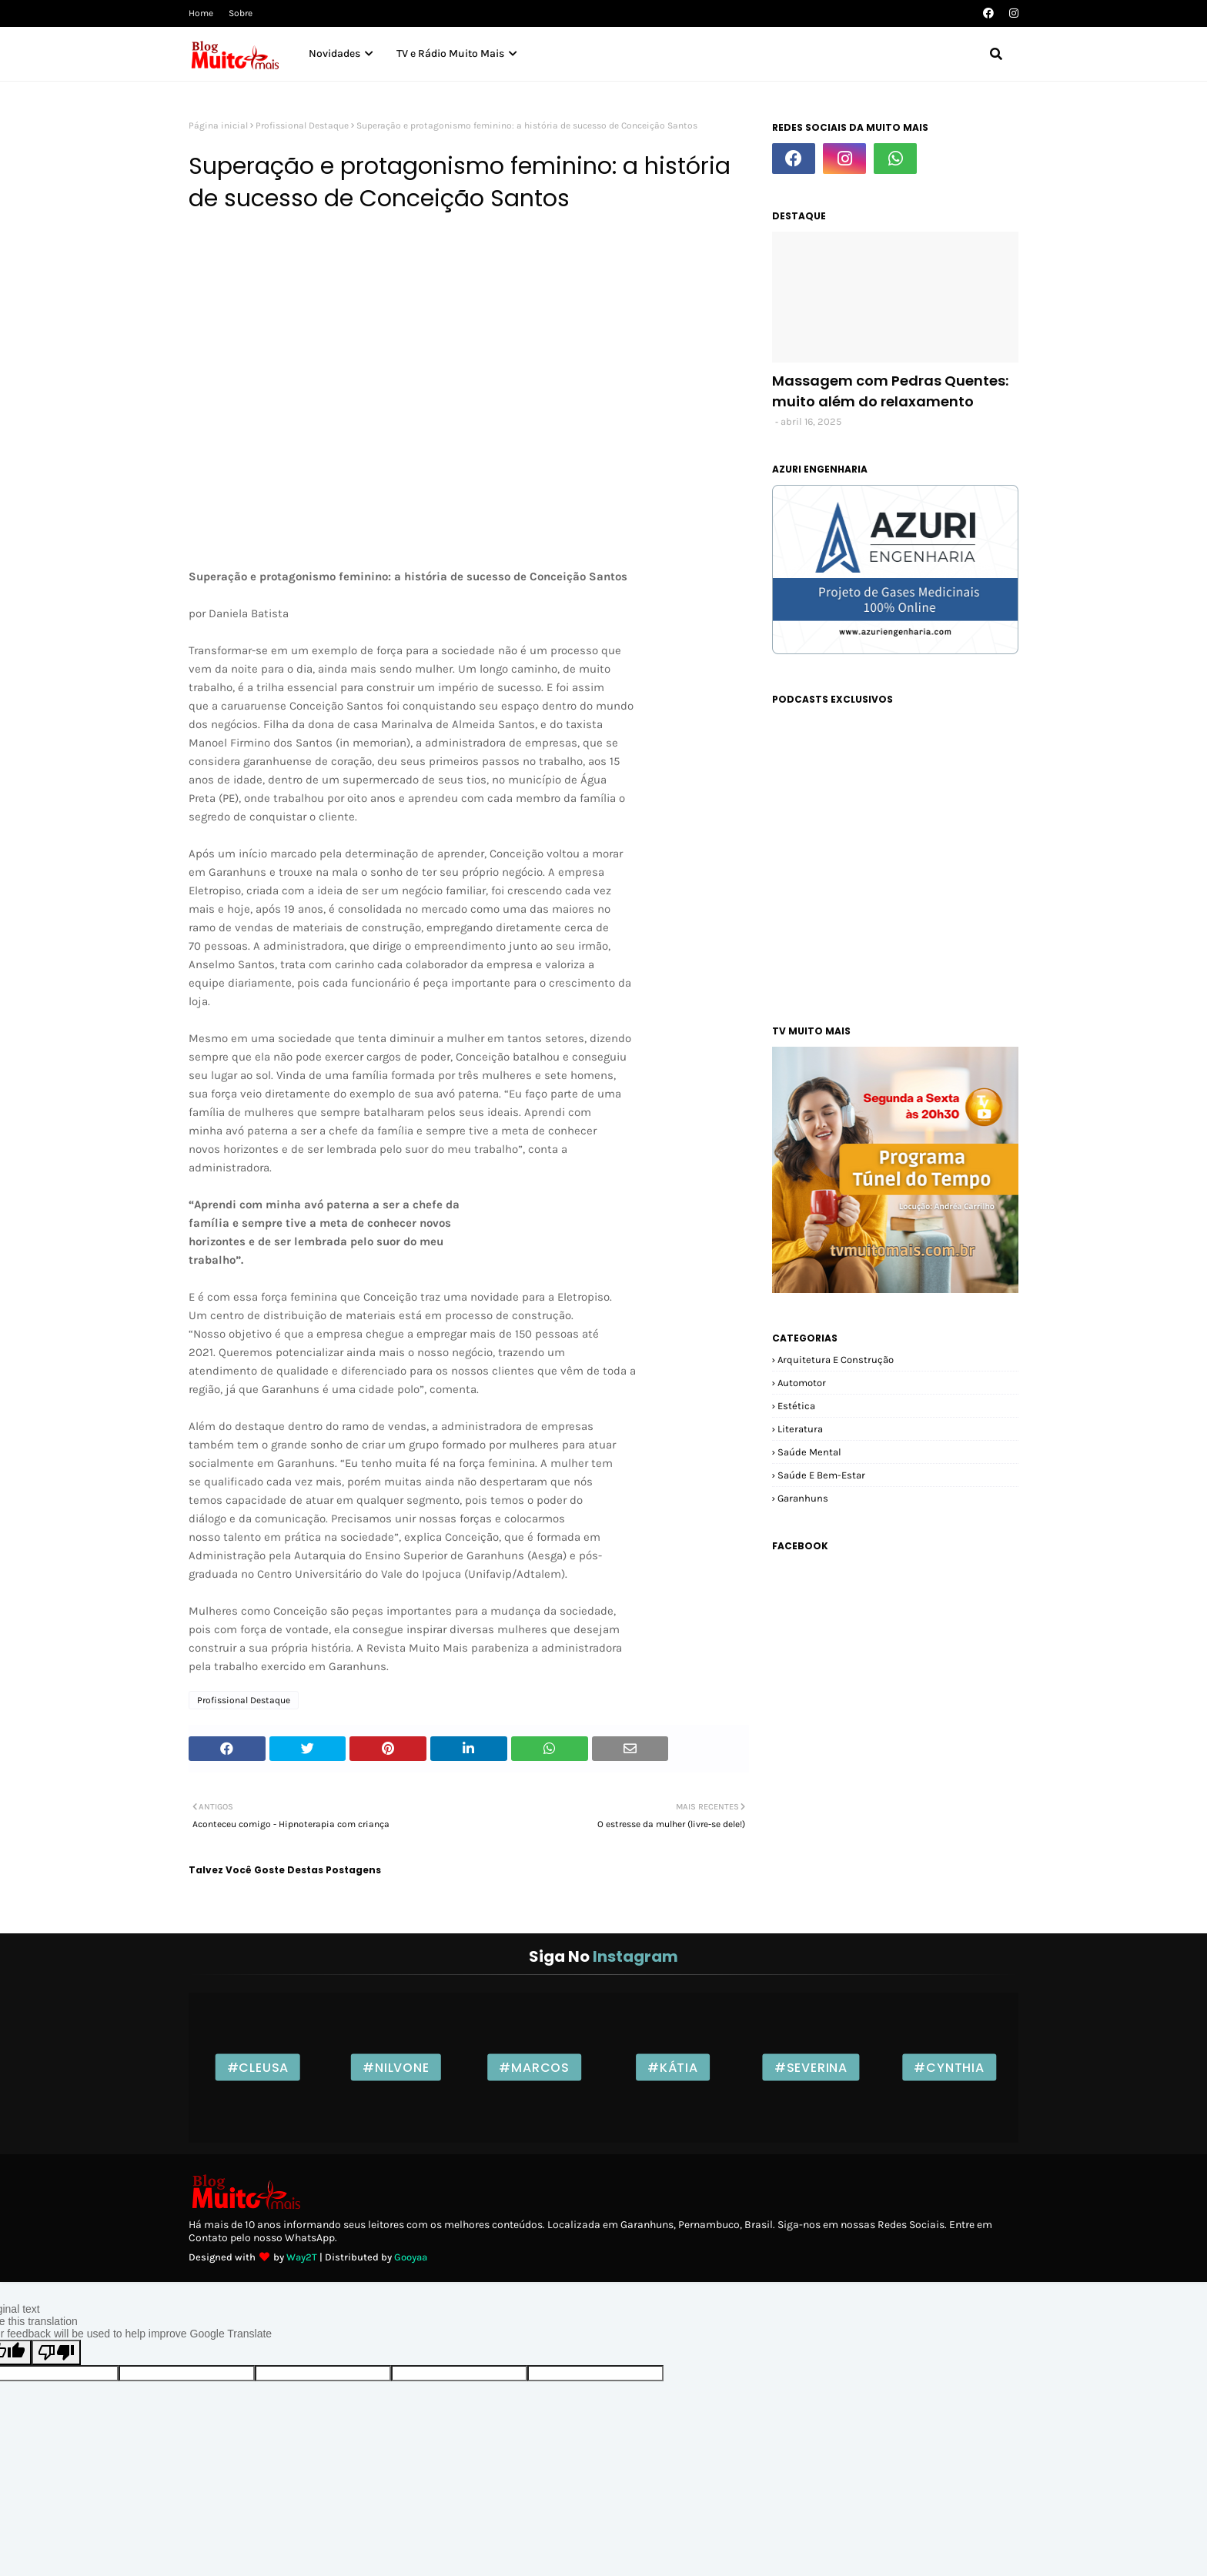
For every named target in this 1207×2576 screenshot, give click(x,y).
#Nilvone (396, 2068)
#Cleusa (258, 2068)
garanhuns (802, 1498)
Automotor (801, 1382)
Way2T (301, 2257)
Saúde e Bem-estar (821, 1475)
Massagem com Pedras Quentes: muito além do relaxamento (890, 391)
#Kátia (672, 2068)
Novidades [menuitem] (334, 53)
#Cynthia (949, 2068)
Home (201, 13)
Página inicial (218, 125)
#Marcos (534, 2068)
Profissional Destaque (302, 125)
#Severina (811, 2068)
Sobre (240, 13)
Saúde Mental (809, 1452)
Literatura (800, 1429)
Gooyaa (410, 2257)
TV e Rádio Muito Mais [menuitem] (450, 53)
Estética (796, 1406)
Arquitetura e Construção (835, 1359)
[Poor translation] (56, 2352)
